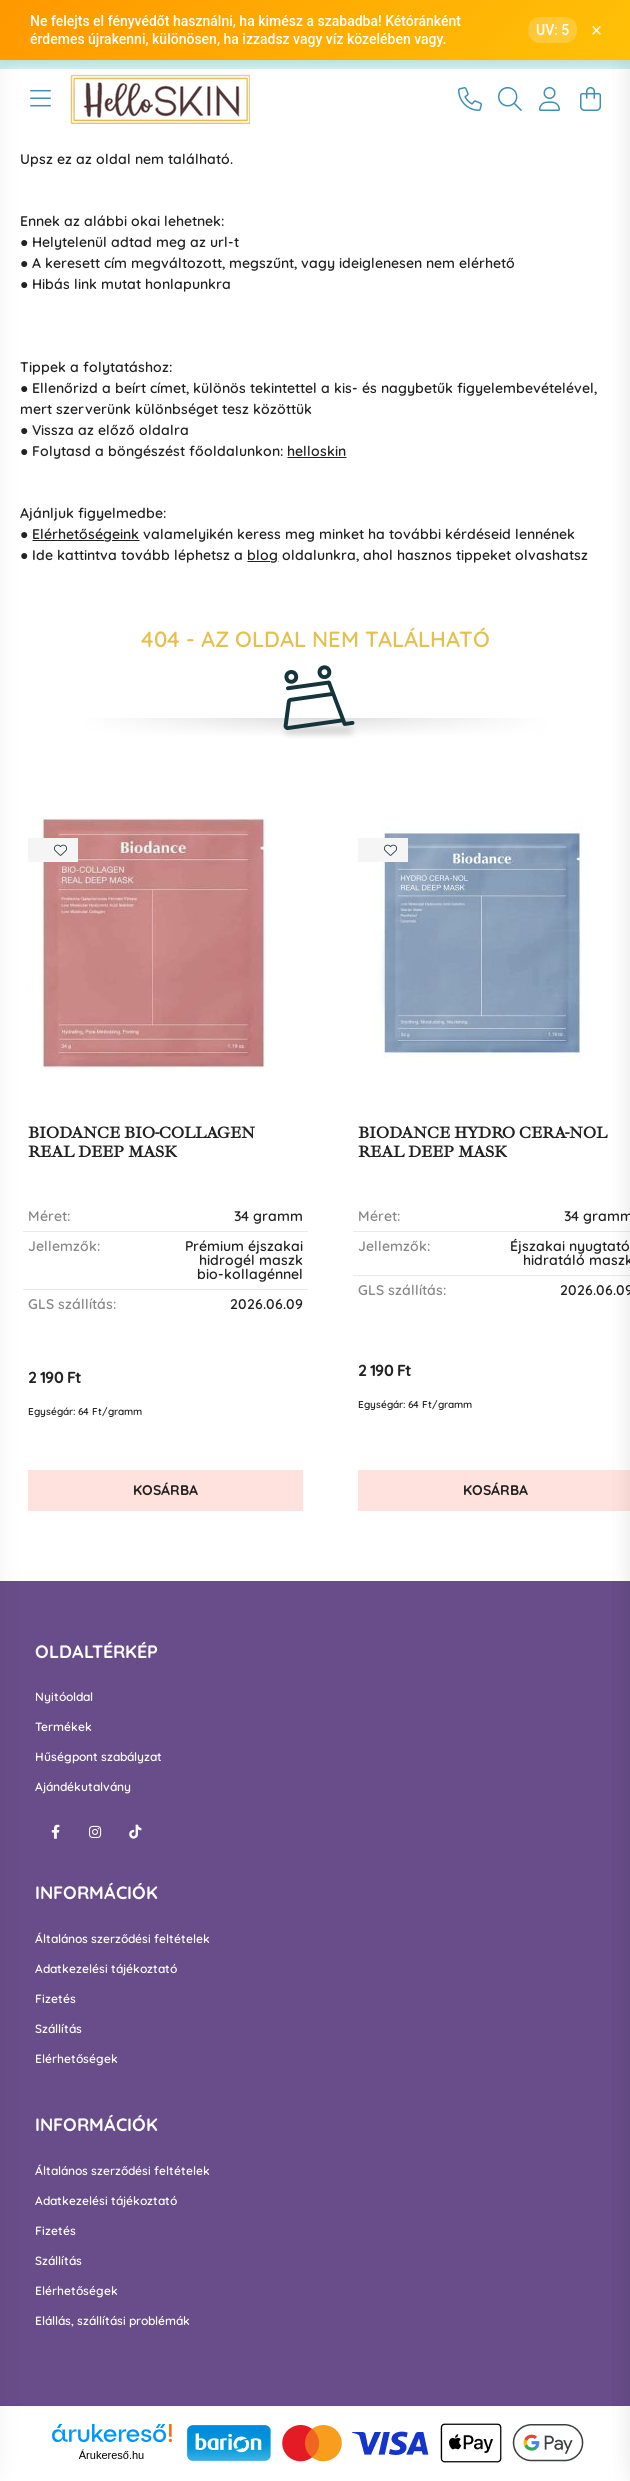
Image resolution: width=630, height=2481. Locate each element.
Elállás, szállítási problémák (112, 2321)
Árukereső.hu (111, 2455)
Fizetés (55, 1999)
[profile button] (550, 99)
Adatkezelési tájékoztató (106, 1969)
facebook (55, 1832)
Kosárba (165, 1490)
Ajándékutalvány (83, 1787)
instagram (95, 1832)
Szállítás (58, 2029)
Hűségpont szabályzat (98, 1757)
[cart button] (590, 99)
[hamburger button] (40, 99)
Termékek (63, 1727)
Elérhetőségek (76, 2059)
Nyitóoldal (64, 1697)
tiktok (135, 1832)
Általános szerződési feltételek (122, 1939)
